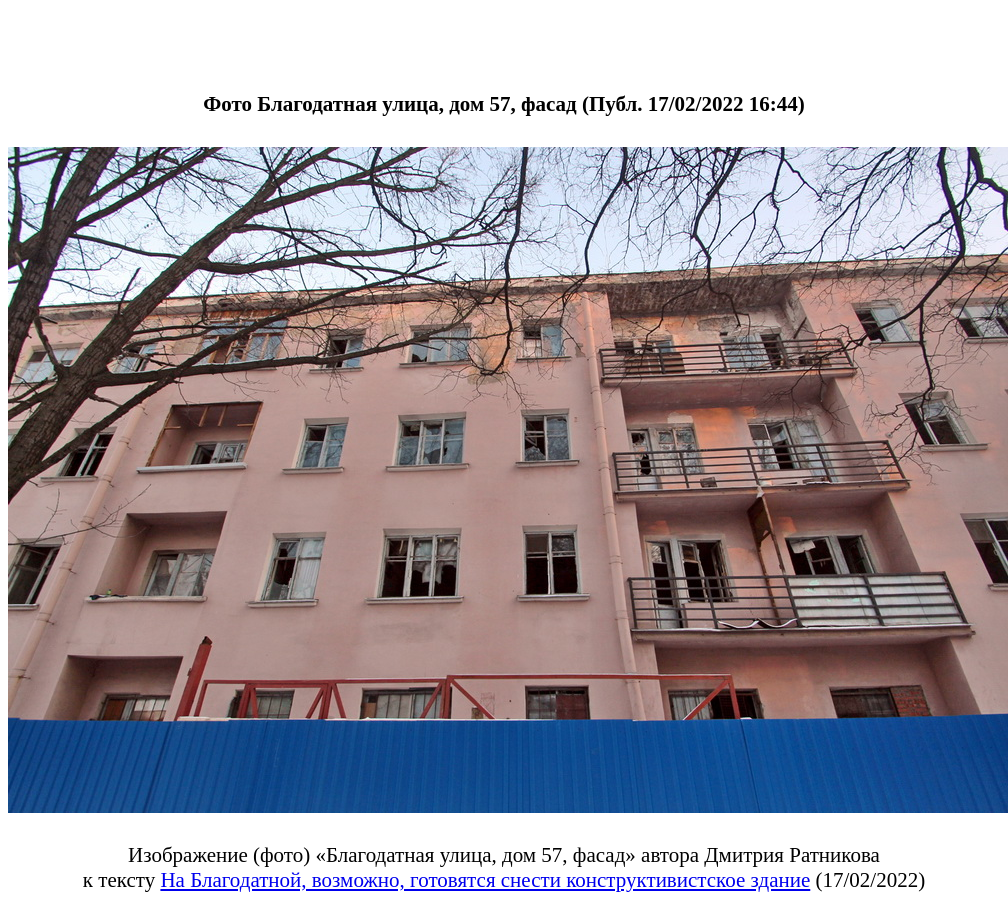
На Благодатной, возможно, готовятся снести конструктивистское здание (485, 880)
